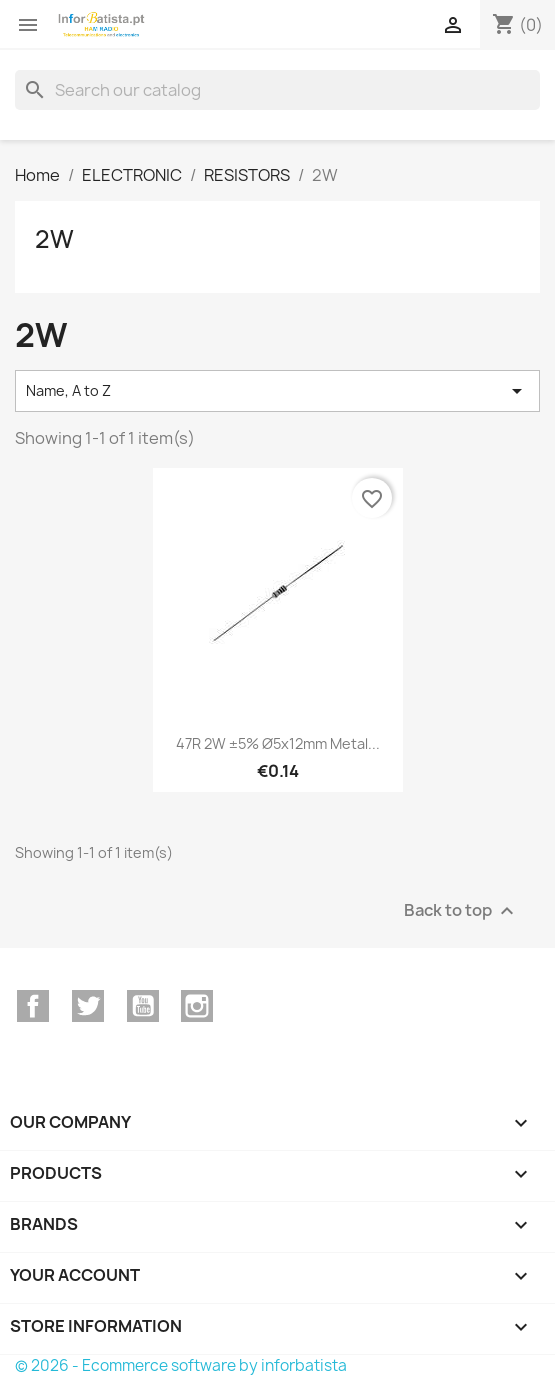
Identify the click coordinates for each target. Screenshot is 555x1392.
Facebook (33, 1006)
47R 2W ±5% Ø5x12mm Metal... (278, 743)
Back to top (461, 910)
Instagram (197, 1006)
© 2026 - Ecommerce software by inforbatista (181, 1365)
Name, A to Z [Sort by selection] (277, 391)
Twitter (88, 1006)
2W (54, 239)
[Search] (277, 90)
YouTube (143, 1006)
